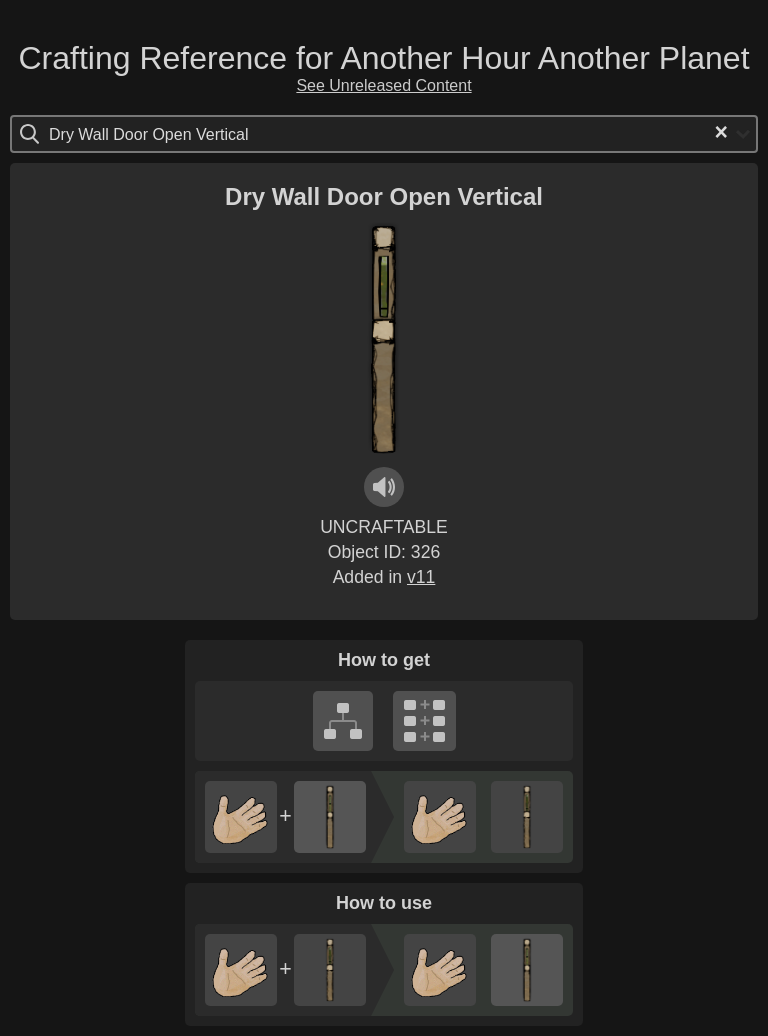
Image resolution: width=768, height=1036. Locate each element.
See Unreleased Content (383, 85)
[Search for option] (133, 134)
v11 (421, 577)
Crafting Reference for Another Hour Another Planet (383, 58)
